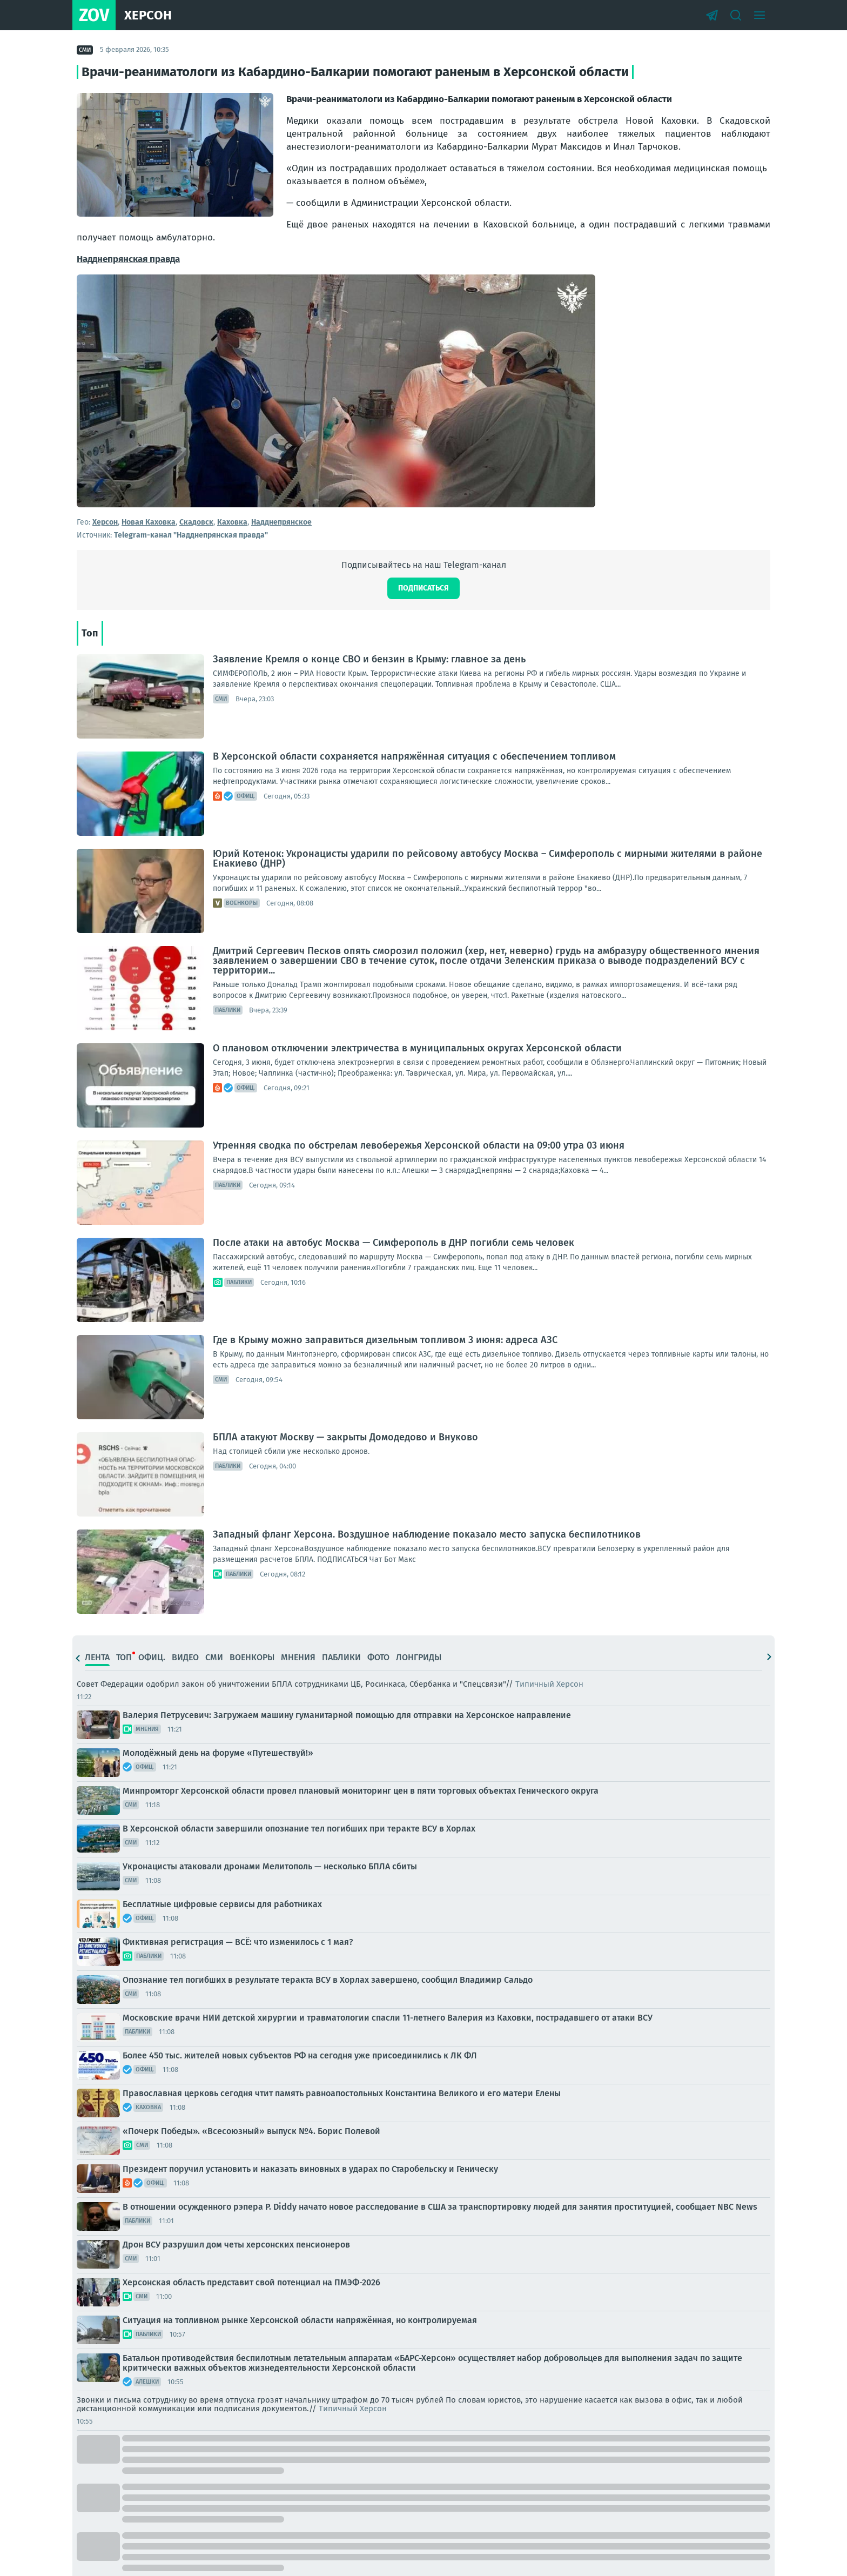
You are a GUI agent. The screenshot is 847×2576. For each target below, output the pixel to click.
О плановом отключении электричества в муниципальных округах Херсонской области (417, 1048)
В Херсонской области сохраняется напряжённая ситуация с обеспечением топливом (414, 756)
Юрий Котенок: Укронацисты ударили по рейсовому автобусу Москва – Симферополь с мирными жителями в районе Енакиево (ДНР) (487, 858)
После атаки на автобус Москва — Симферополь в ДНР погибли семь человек (393, 1243)
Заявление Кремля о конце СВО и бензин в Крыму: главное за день (369, 659)
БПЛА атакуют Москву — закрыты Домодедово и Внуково (345, 1437)
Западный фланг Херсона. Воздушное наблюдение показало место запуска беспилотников (427, 1534)
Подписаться (423, 588)
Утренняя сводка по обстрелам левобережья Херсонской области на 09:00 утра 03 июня (418, 1145)
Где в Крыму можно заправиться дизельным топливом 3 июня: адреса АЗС (385, 1340)
